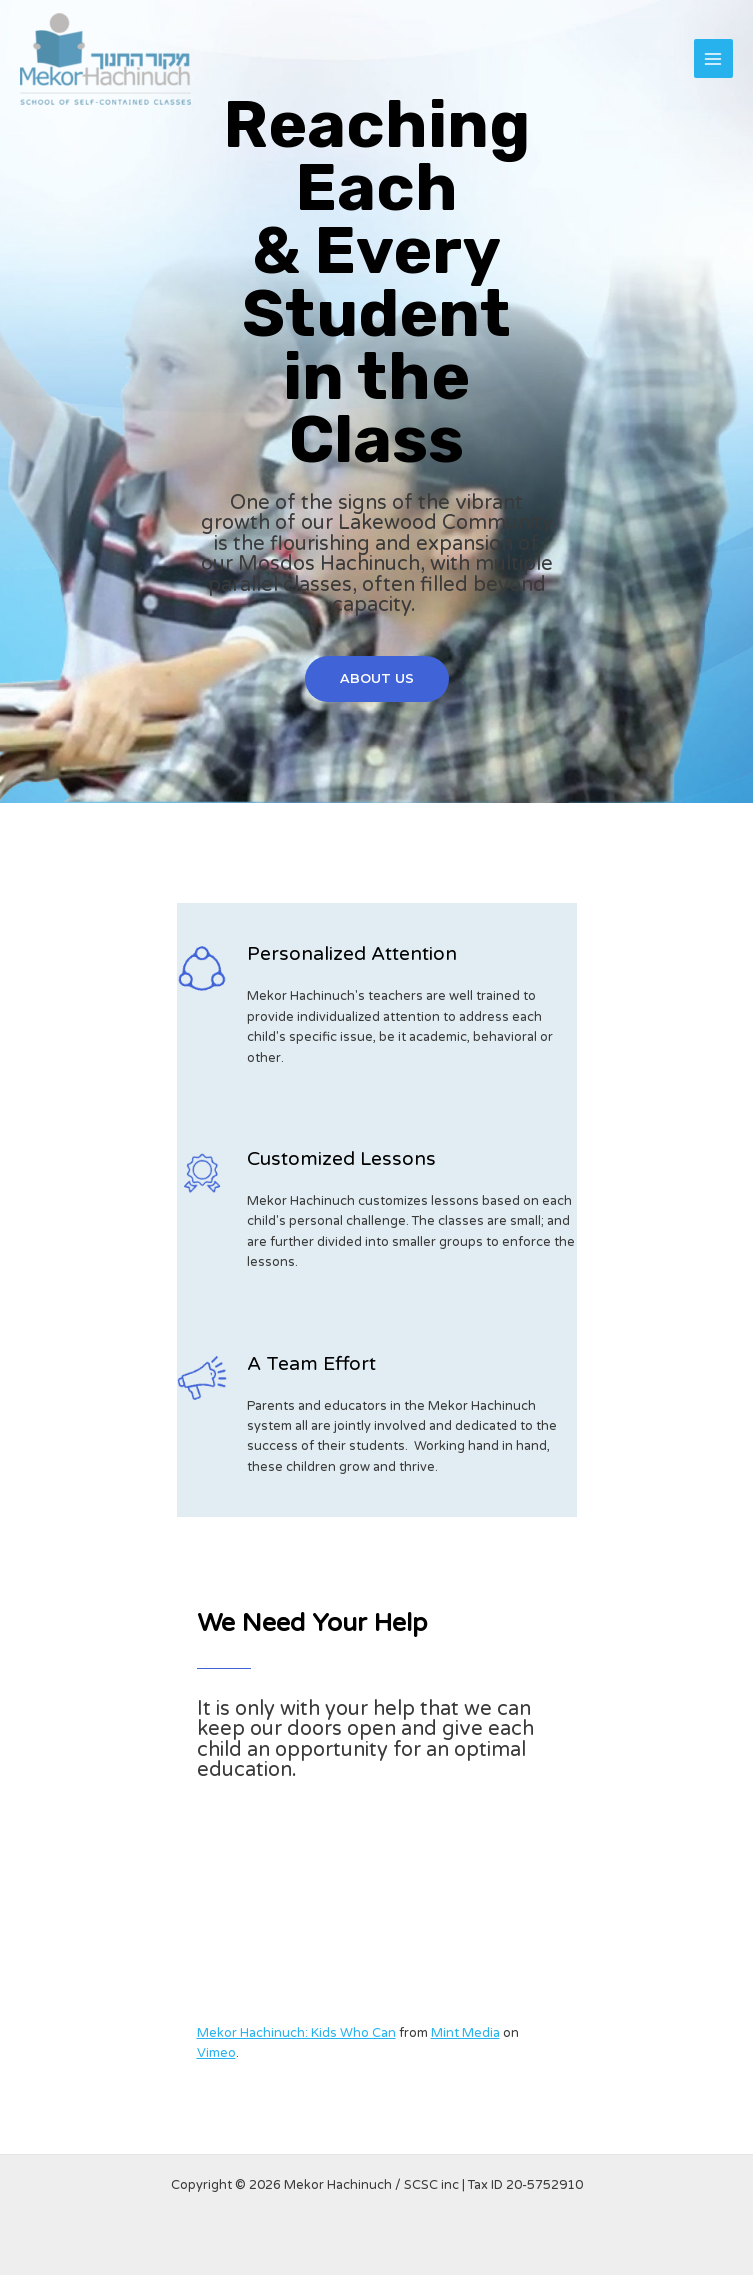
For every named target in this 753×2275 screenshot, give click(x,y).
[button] (377, 679)
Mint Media (465, 2033)
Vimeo (216, 2053)
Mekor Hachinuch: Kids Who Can (296, 2033)
